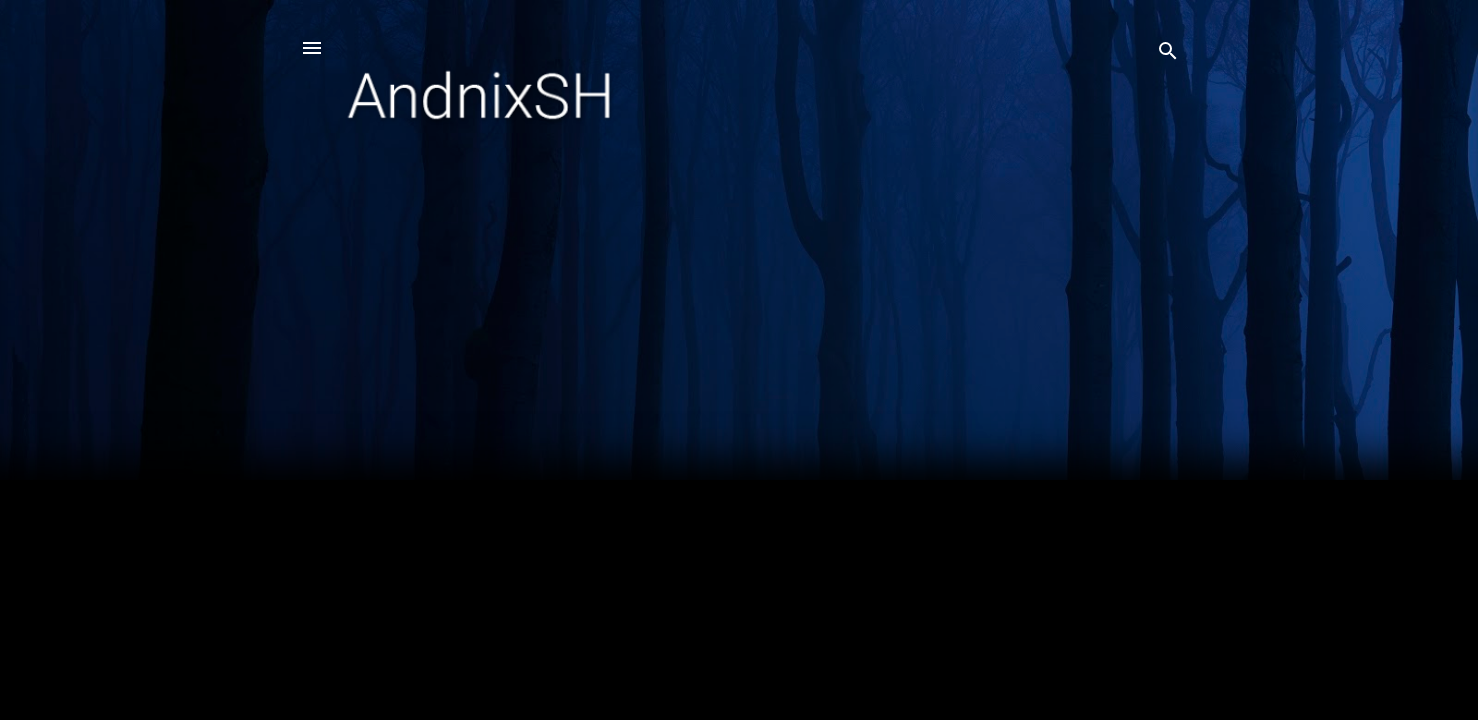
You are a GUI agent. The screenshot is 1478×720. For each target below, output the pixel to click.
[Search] (1168, 54)
